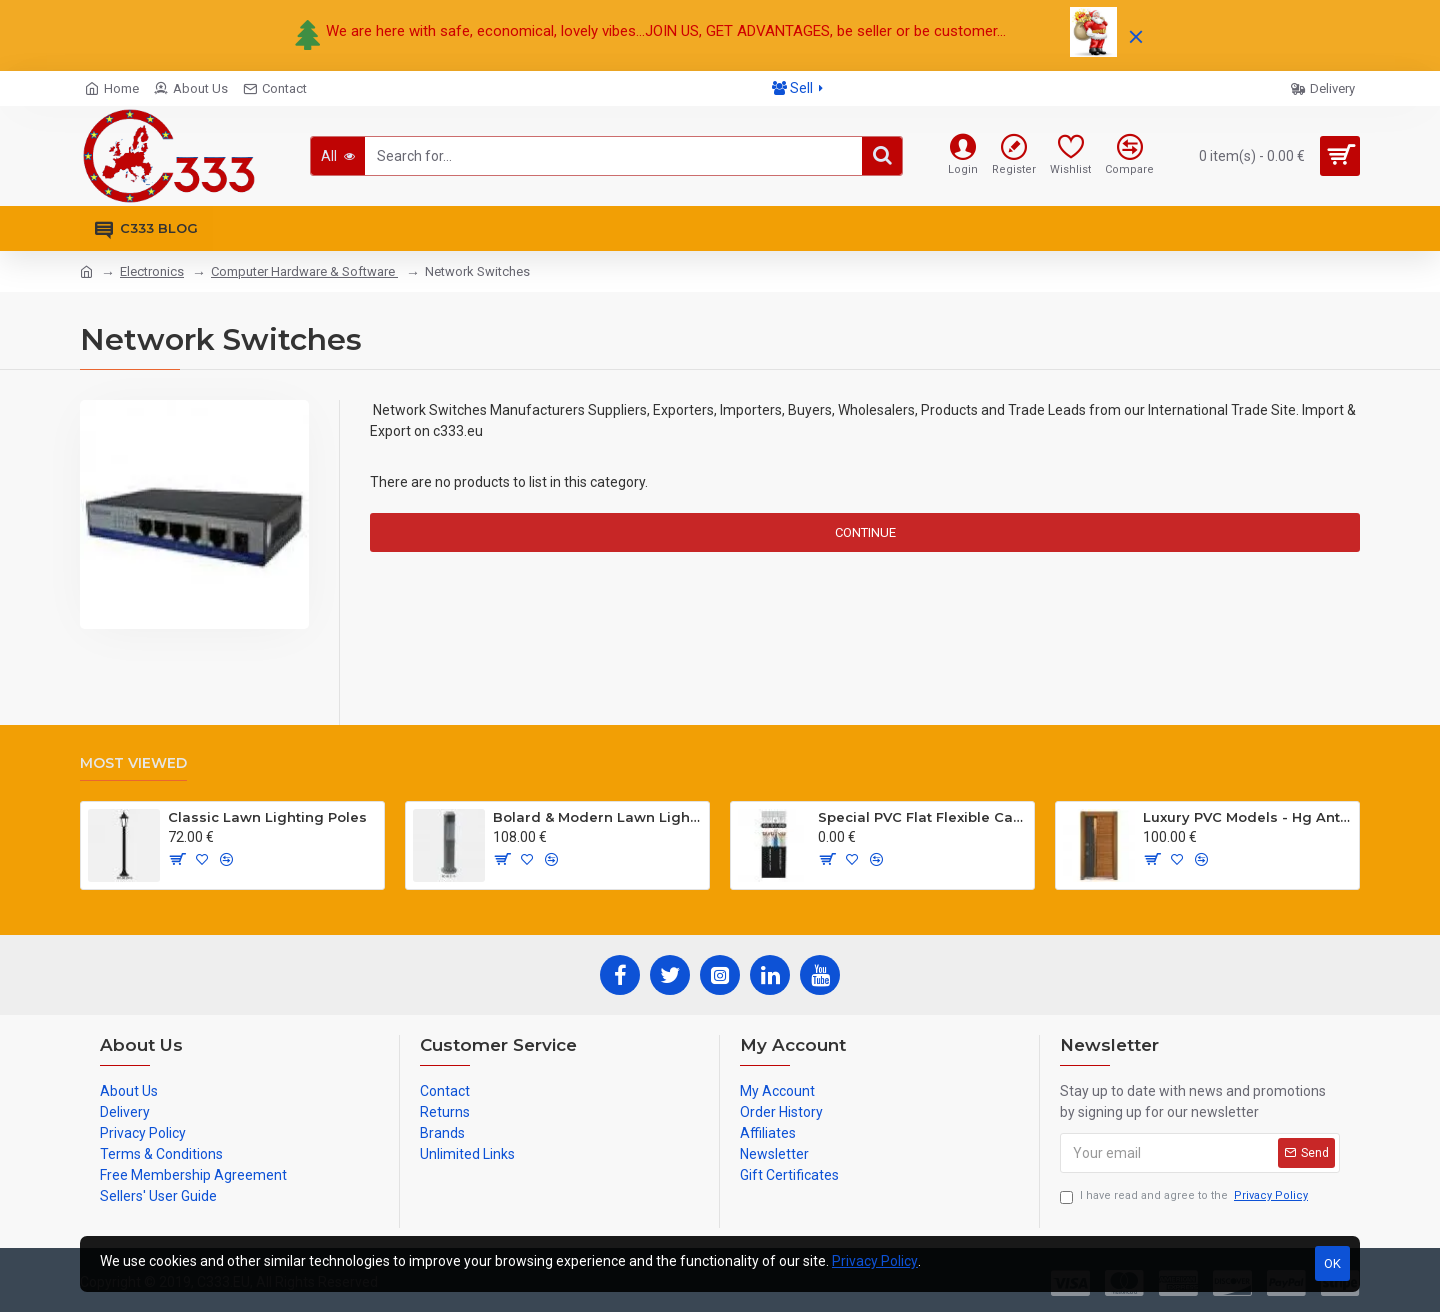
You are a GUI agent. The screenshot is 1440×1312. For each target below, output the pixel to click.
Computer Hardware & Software (304, 271)
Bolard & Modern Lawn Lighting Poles (597, 817)
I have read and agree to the (1185, 1196)
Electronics (152, 271)
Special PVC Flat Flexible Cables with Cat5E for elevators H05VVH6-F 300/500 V (922, 817)
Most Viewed (133, 763)
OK (1332, 1263)
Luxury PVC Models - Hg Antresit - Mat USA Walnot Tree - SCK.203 (1247, 817)
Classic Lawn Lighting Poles (267, 817)
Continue (865, 532)
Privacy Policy (875, 1261)
